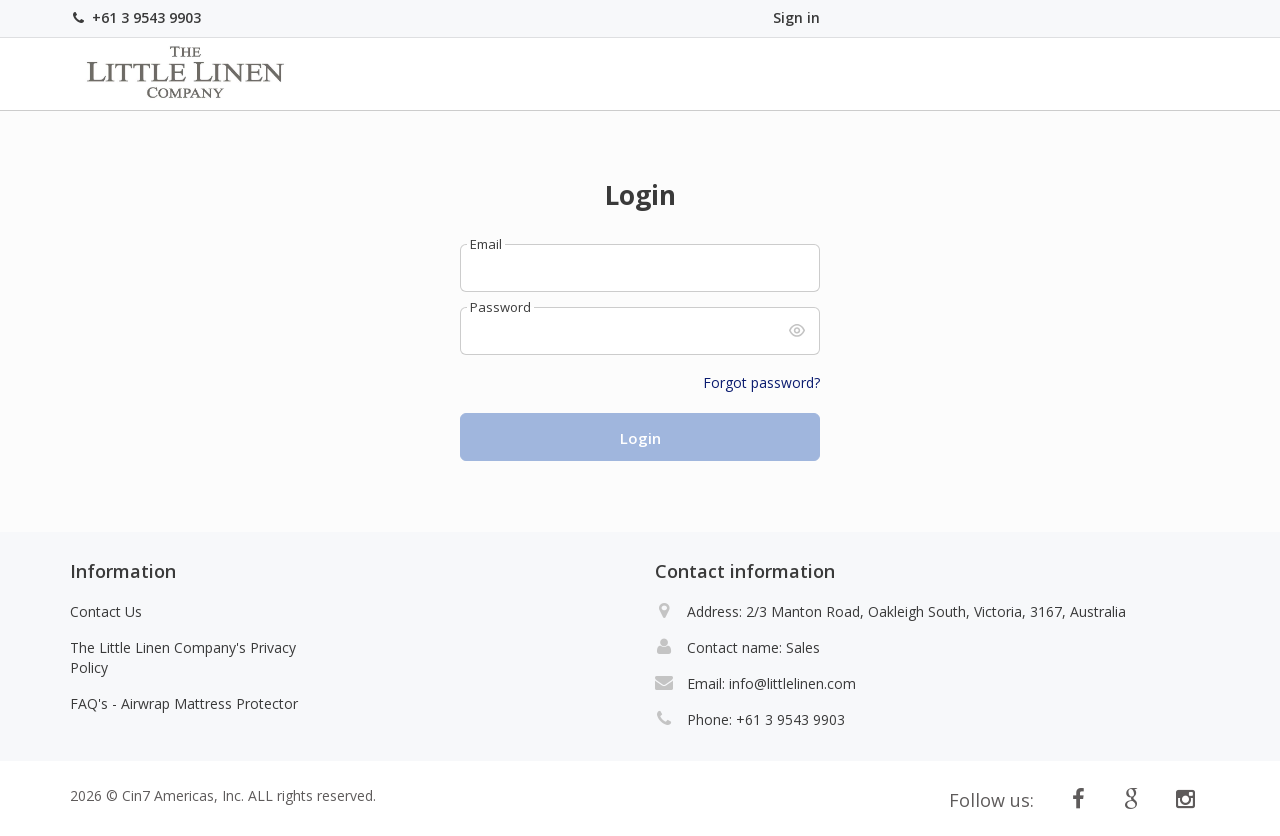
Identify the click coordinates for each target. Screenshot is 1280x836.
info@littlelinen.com (792, 683)
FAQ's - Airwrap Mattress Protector (184, 703)
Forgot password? (761, 382)
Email (486, 244)
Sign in (796, 17)
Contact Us (106, 611)
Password (500, 307)
